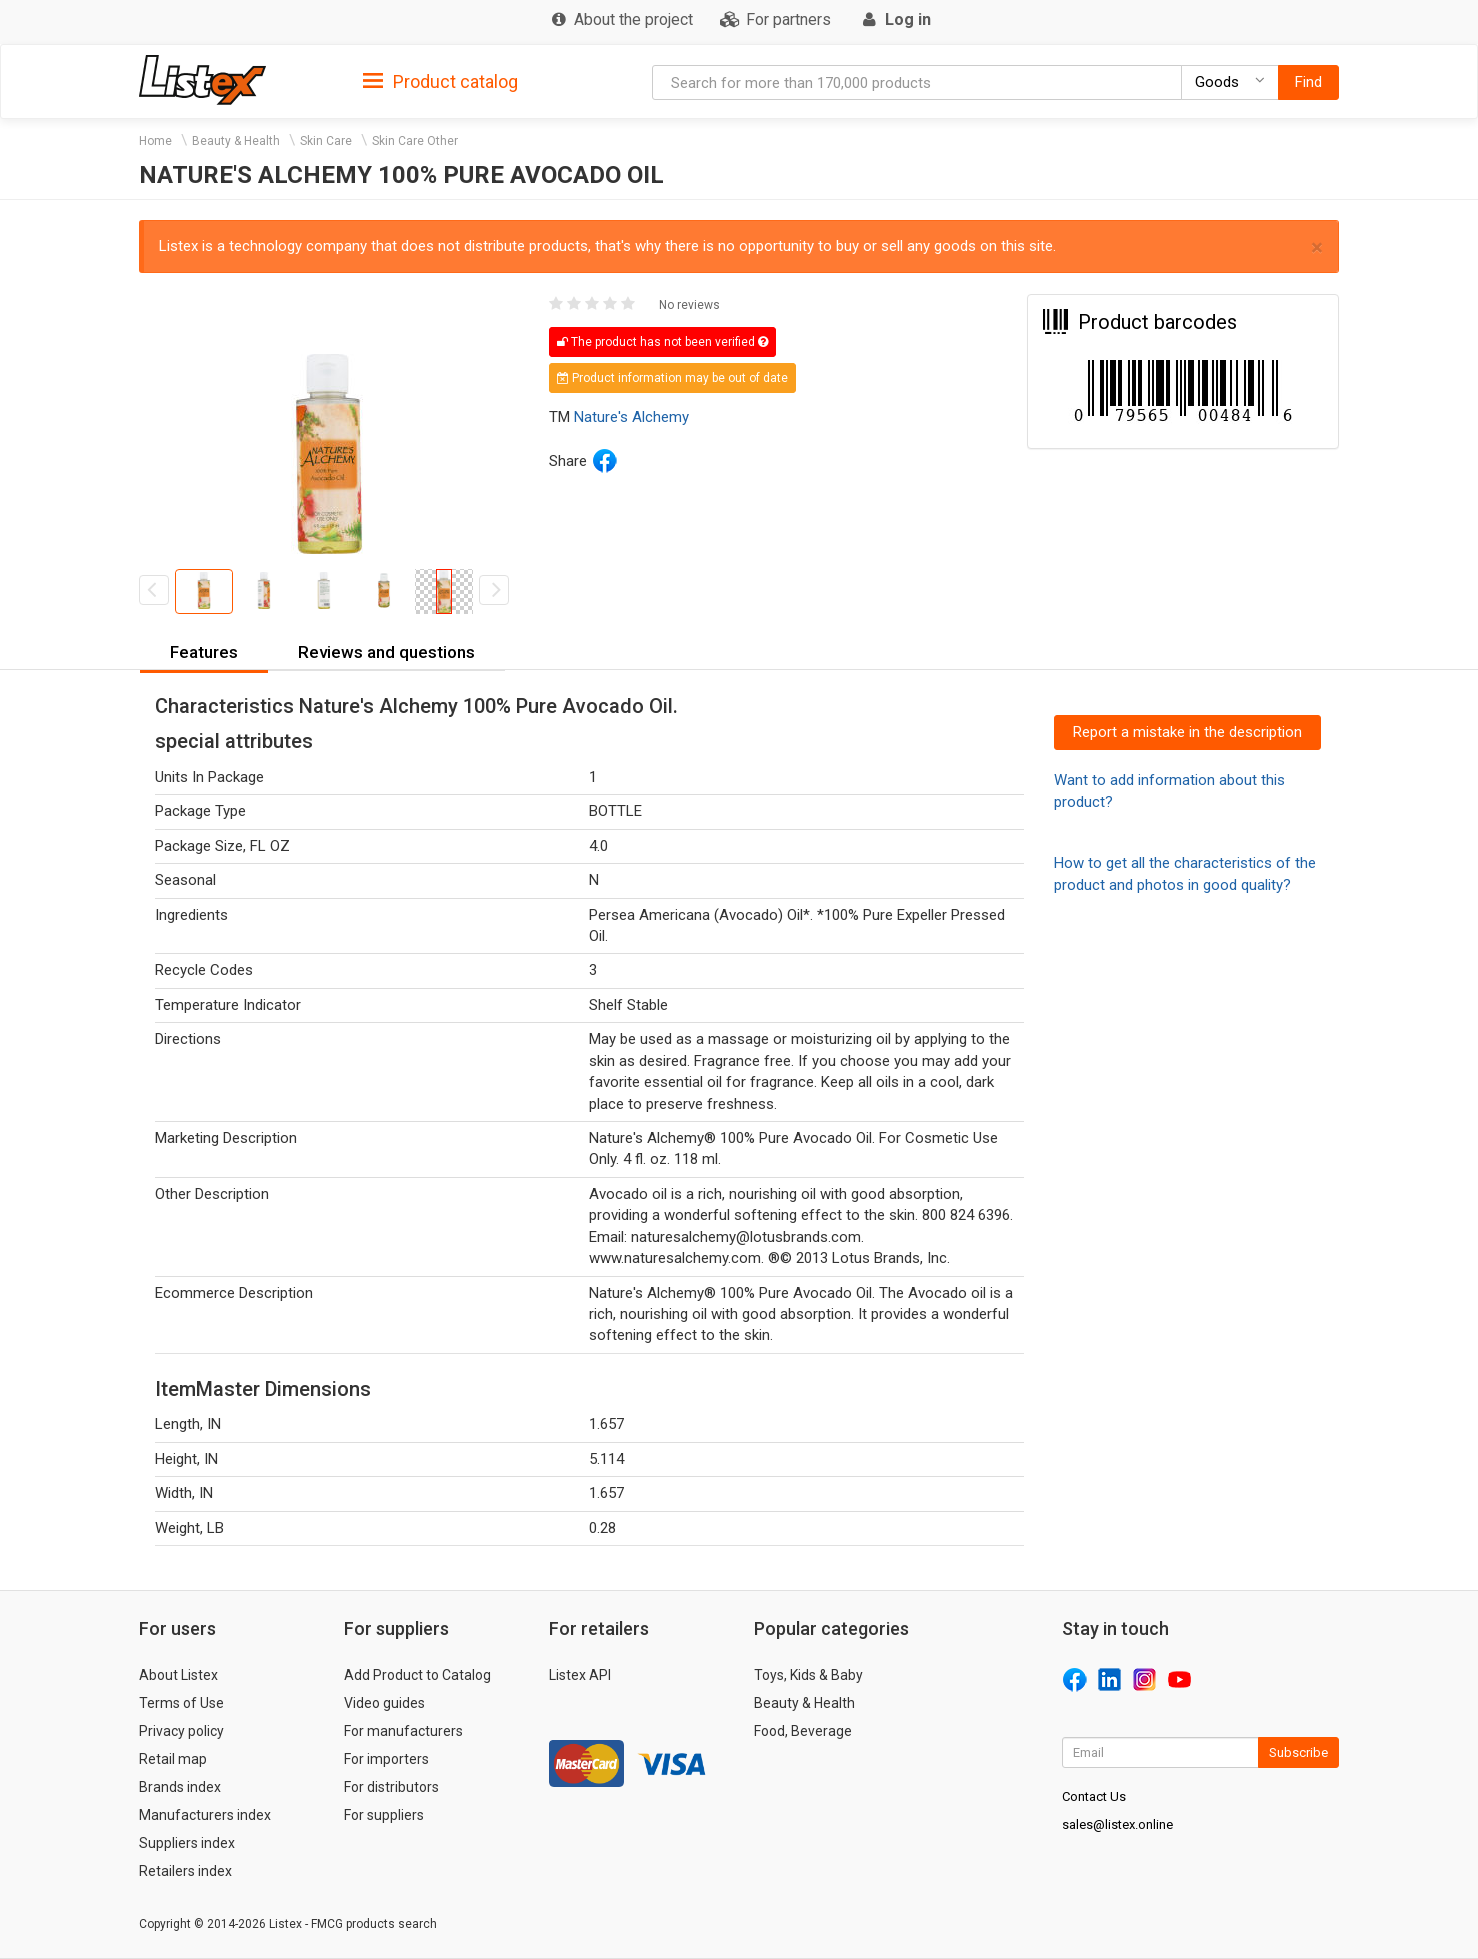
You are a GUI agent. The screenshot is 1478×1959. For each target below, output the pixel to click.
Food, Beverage (803, 1731)
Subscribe (1298, 1752)
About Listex (178, 1675)
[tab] (440, 80)
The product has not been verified (662, 342)
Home (155, 141)
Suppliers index (187, 1843)
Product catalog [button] (440, 82)
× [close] (1317, 247)
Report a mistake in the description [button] (1187, 732)
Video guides (384, 1703)
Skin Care (326, 141)
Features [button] (204, 652)
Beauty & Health (236, 141)
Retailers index (185, 1871)
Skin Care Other (415, 141)
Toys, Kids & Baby (808, 1675)
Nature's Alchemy (631, 417)
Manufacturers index (205, 1815)
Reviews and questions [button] (386, 652)
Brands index (180, 1787)
